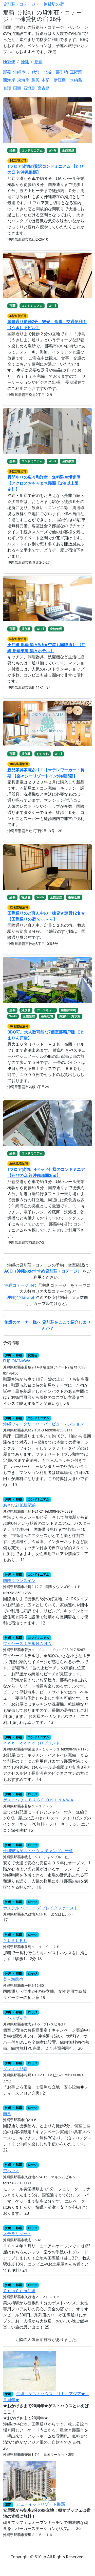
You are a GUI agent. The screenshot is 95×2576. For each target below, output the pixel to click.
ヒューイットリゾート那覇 (40, 2504)
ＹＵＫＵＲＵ (15, 1940)
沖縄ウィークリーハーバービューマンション (43, 1424)
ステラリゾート (17, 2233)
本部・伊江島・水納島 (62, 80)
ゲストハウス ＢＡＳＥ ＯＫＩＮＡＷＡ (38, 1800)
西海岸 (9, 80)
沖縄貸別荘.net (20, 1297)
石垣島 (29, 88)
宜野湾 (76, 72)
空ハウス (11, 2170)
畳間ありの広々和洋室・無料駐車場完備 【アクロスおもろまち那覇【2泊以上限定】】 (43, 483)
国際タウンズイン (19, 1580)
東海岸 (23, 80)
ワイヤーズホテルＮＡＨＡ (27, 1643)
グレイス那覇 (15, 2069)
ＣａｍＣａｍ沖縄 (19, 2290)
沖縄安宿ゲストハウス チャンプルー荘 (38, 1850)
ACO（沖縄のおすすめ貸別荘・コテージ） (43, 1271)
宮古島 (43, 88)
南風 (7, 2113)
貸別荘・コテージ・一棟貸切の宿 (33, 4)
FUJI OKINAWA (16, 1361)
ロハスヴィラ (15, 2018)
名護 (7, 88)
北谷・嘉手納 (56, 72)
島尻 (35, 80)
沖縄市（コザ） (27, 72)
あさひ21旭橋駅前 (19, 1505)
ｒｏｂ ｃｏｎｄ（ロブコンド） (33, 1743)
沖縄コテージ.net (20, 1285)
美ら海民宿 (13, 1979)
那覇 (7, 72)
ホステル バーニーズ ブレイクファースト (40, 1908)
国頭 (17, 88)
